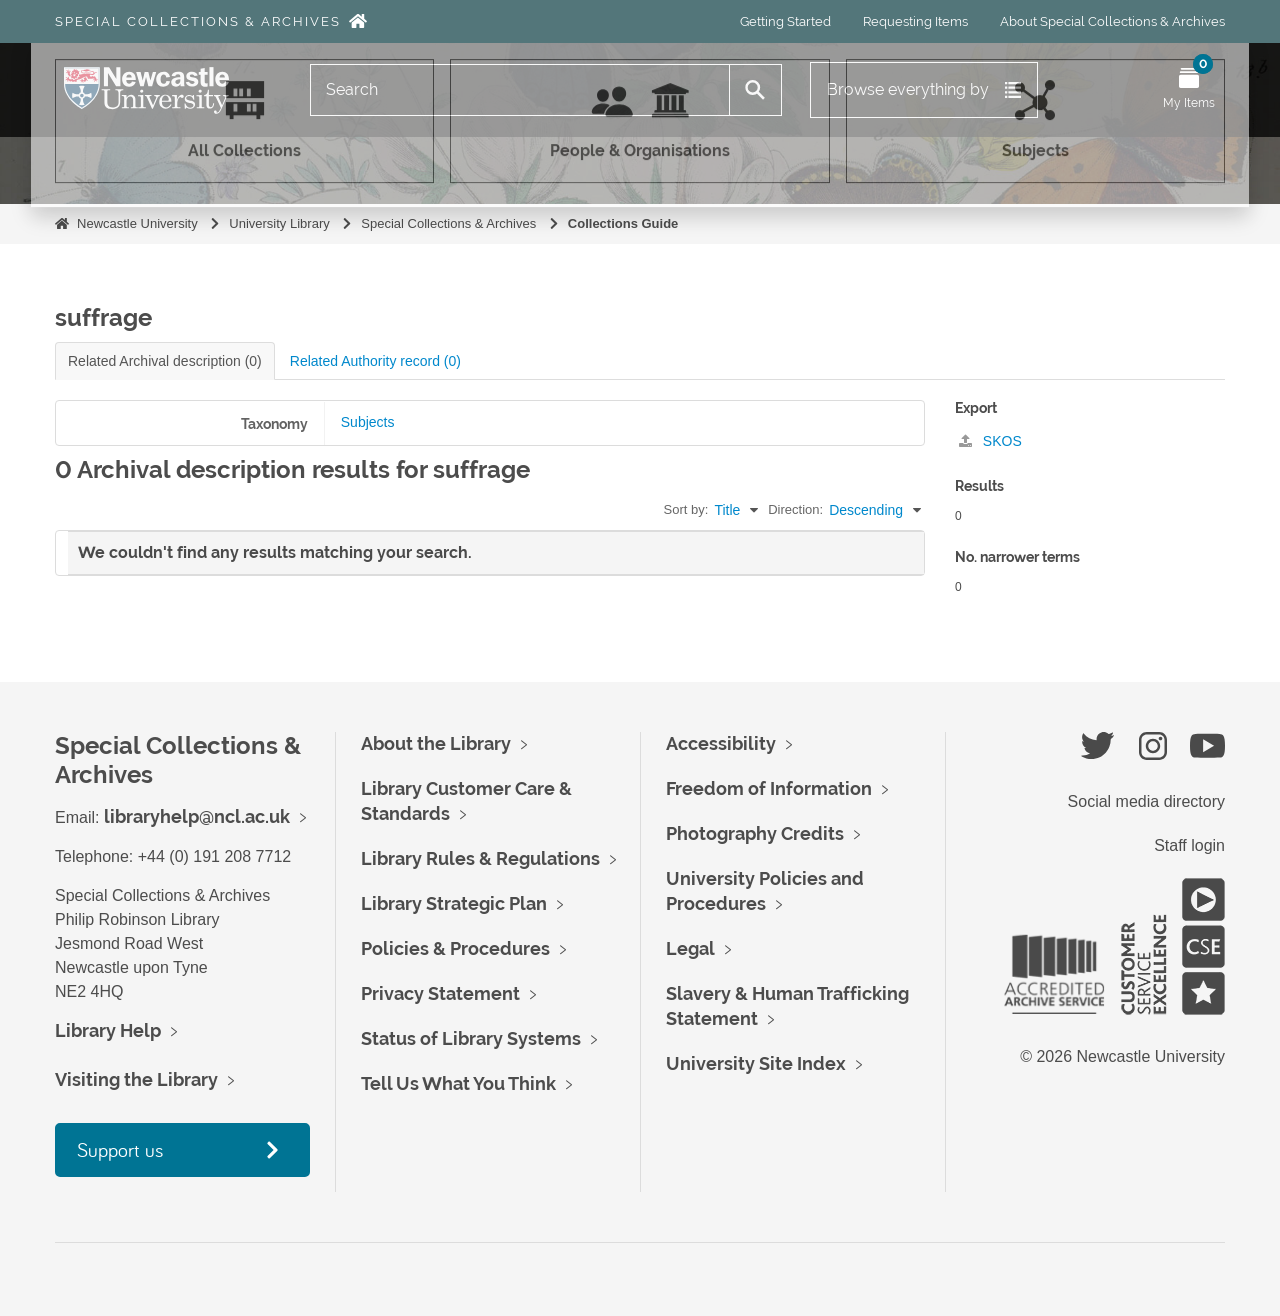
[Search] (520, 90)
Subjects (368, 422)
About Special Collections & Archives (1112, 21)
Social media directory (1146, 801)
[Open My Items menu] (1189, 90)
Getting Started (785, 21)
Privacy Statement (440, 993)
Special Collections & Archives (198, 21)
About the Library (436, 743)
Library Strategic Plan (454, 903)
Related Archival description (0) (165, 361)
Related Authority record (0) (375, 361)
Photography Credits (755, 833)
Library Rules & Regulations (480, 858)
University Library (279, 223)
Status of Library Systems (471, 1038)
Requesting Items (915, 21)
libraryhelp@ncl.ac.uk (197, 816)
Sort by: (686, 509)
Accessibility (721, 743)
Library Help (108, 1030)
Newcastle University (137, 223)
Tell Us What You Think (458, 1083)
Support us (120, 1149)
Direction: (795, 509)
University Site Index (756, 1063)
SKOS (990, 441)
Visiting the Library (136, 1079)
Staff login (1189, 845)
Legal (690, 948)
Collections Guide (623, 223)
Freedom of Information (769, 788)
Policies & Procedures (455, 948)
